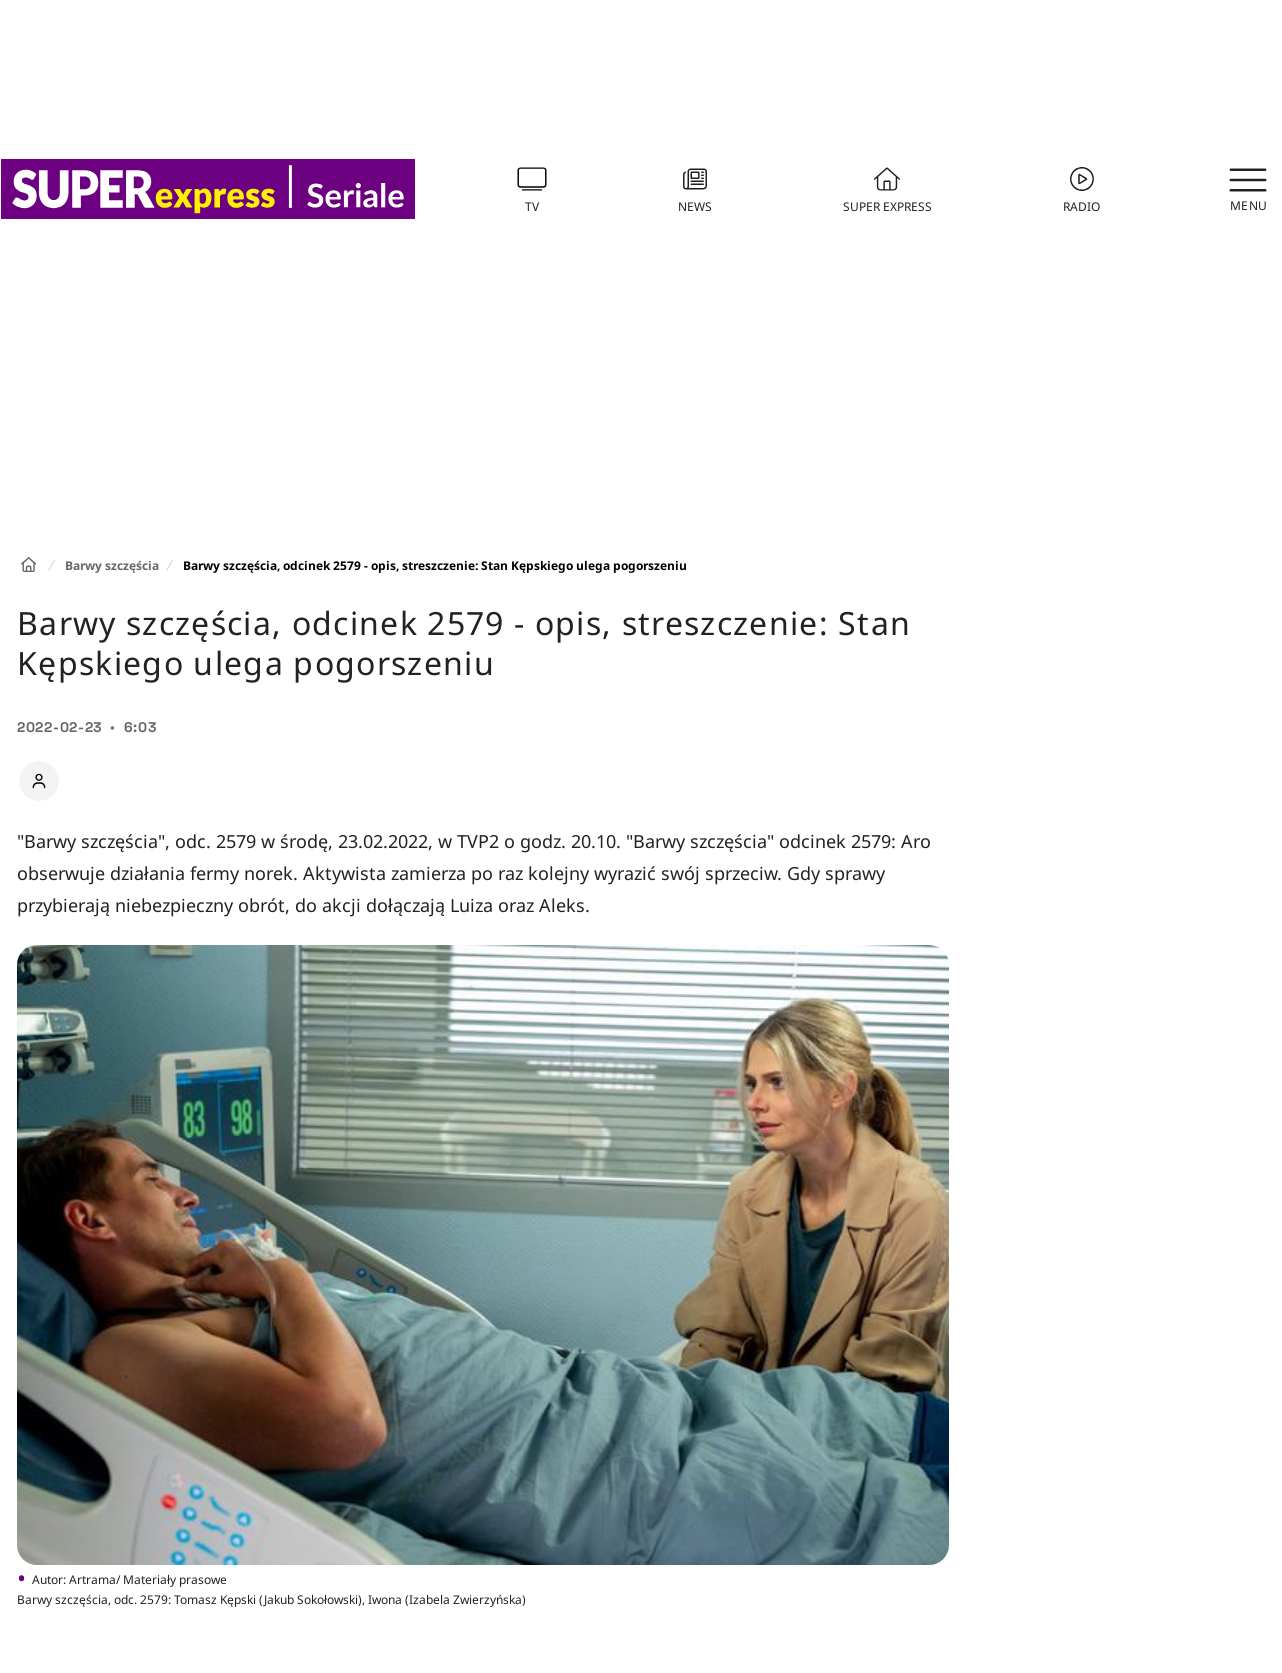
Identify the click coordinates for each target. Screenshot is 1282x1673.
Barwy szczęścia (112, 565)
